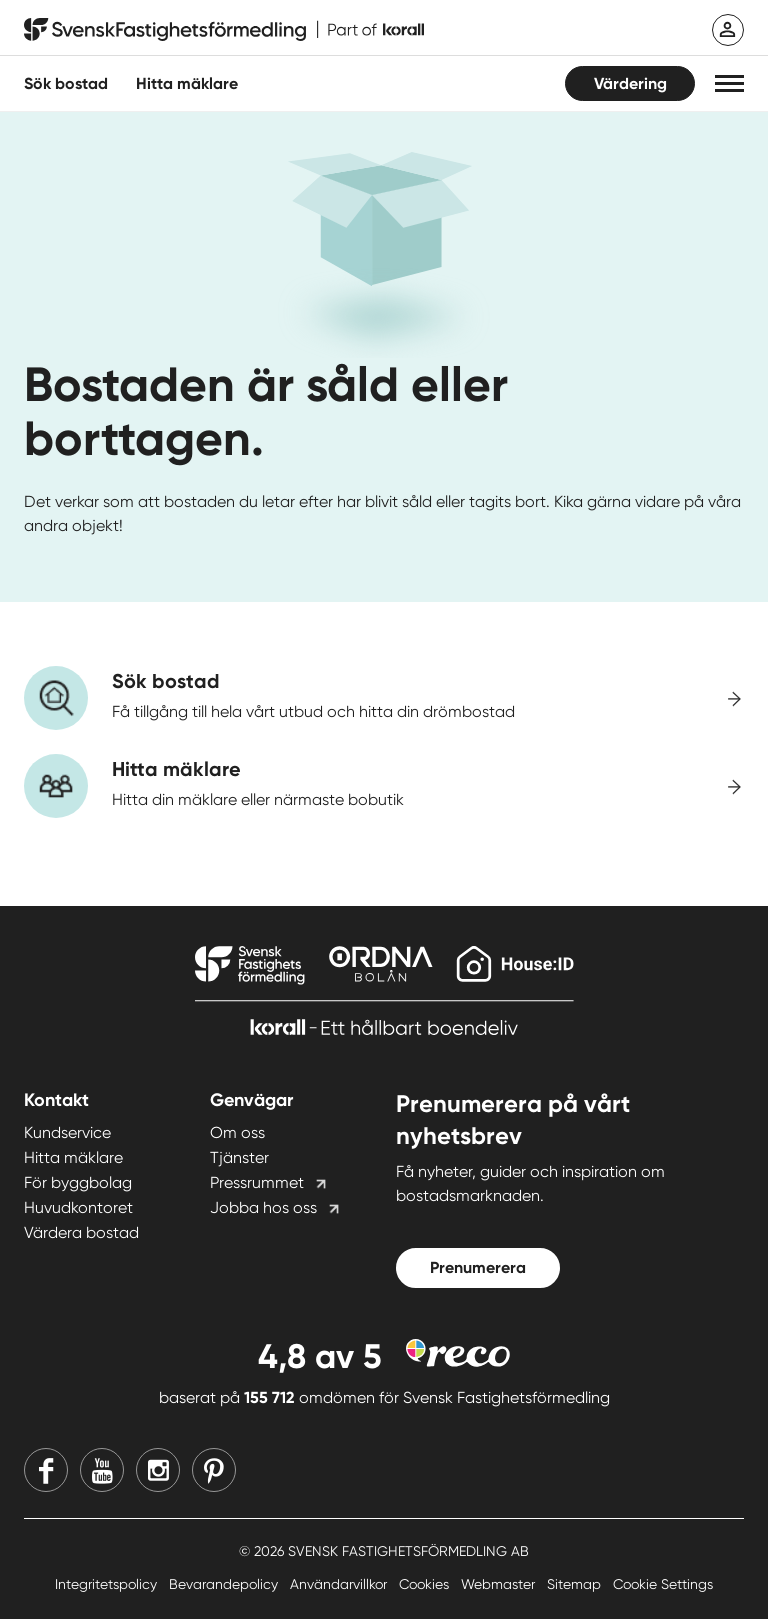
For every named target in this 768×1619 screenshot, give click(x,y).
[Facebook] (46, 1470)
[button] (729, 83)
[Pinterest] (214, 1470)
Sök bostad (66, 83)
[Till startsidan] (224, 30)
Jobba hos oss (263, 1207)
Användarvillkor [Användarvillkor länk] (340, 1584)
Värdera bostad (81, 1232)
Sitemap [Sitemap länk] (576, 1584)
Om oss (237, 1132)
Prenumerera (478, 1267)
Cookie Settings (663, 1584)
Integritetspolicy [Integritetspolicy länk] (108, 1584)
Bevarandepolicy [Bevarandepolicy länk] (225, 1584)
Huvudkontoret (78, 1207)
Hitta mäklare (73, 1157)
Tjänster (239, 1157)
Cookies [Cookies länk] (426, 1584)
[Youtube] (102, 1470)
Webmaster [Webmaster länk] (500, 1584)
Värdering (630, 83)
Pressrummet (257, 1182)
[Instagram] (158, 1470)
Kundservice (67, 1132)
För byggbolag (78, 1182)
